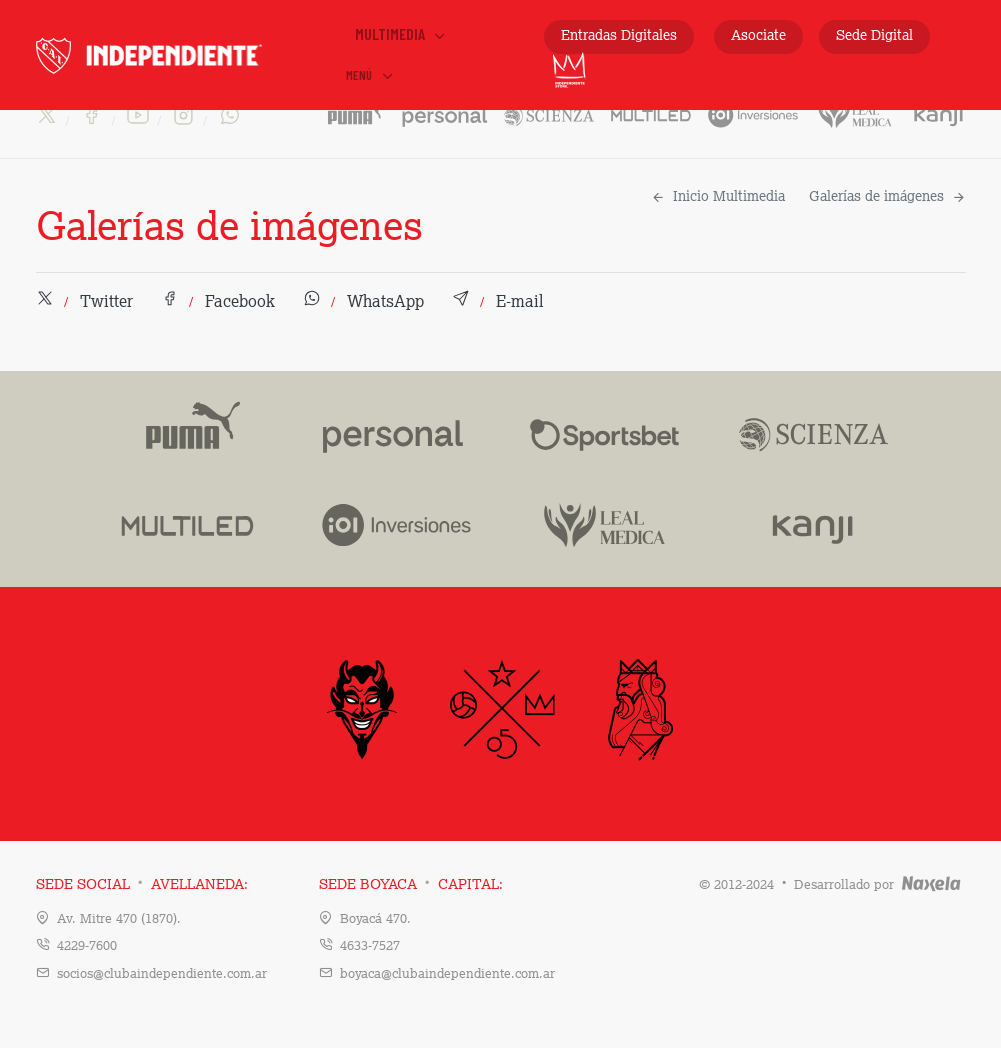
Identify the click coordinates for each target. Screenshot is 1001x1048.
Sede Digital (874, 36)
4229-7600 (87, 946)
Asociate (758, 36)
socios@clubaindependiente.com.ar (162, 974)
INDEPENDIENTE (183, 55)
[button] (84, 303)
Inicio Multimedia (718, 197)
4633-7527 (370, 946)
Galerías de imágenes (887, 197)
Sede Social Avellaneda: (142, 885)
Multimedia (401, 34)
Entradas (619, 36)
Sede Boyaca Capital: (411, 885)
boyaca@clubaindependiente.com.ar (447, 974)
